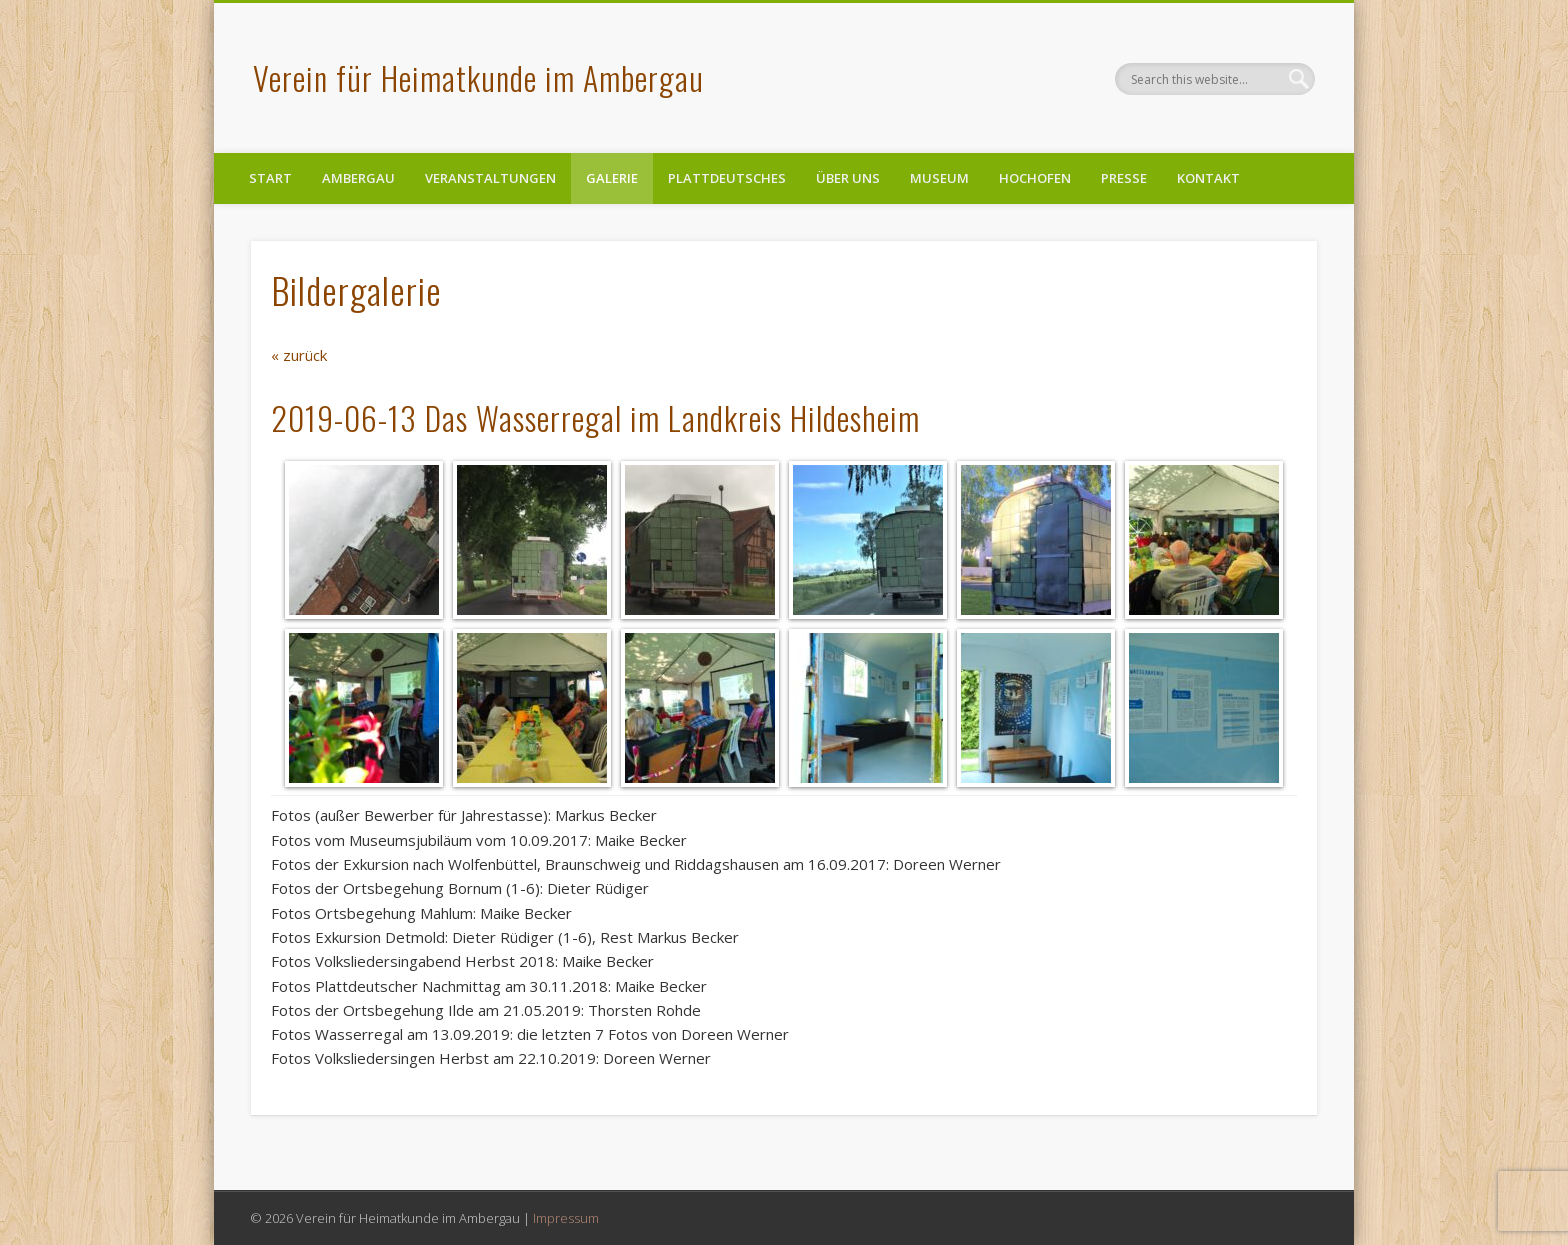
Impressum (566, 1218)
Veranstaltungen (490, 178)
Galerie (612, 178)
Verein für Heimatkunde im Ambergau (478, 77)
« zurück (299, 355)
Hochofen (1035, 178)
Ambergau (358, 178)
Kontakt (1208, 178)
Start (270, 178)
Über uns (848, 178)
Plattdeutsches (727, 178)
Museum (939, 178)
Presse (1124, 178)
